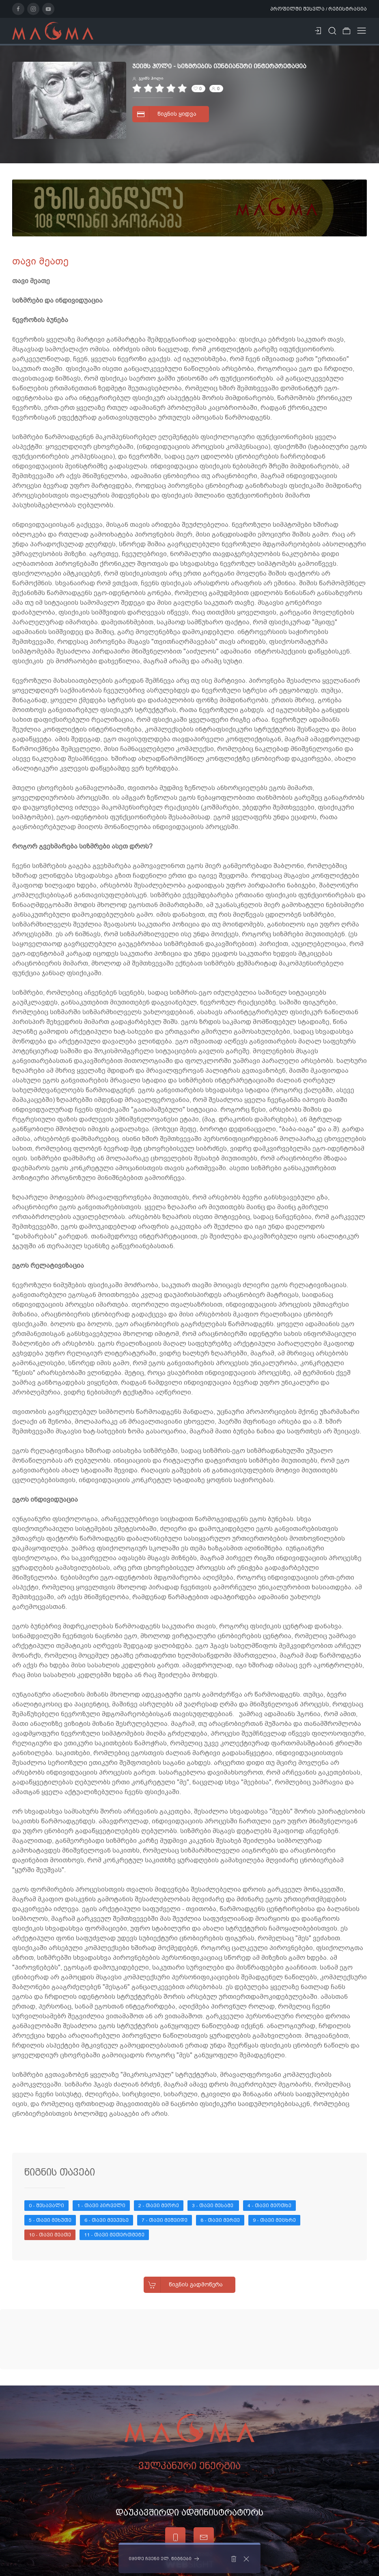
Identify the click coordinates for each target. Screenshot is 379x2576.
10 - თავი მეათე (50, 2235)
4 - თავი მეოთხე (269, 2205)
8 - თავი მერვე (220, 2220)
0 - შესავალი (46, 2205)
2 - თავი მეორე (158, 2205)
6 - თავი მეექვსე (106, 2220)
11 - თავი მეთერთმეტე (114, 2235)
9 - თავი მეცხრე (274, 2220)
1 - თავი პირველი (101, 2205)
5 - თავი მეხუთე (50, 2220)
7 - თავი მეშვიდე (164, 2220)
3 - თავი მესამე (213, 2205)
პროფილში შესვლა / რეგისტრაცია (318, 9)
